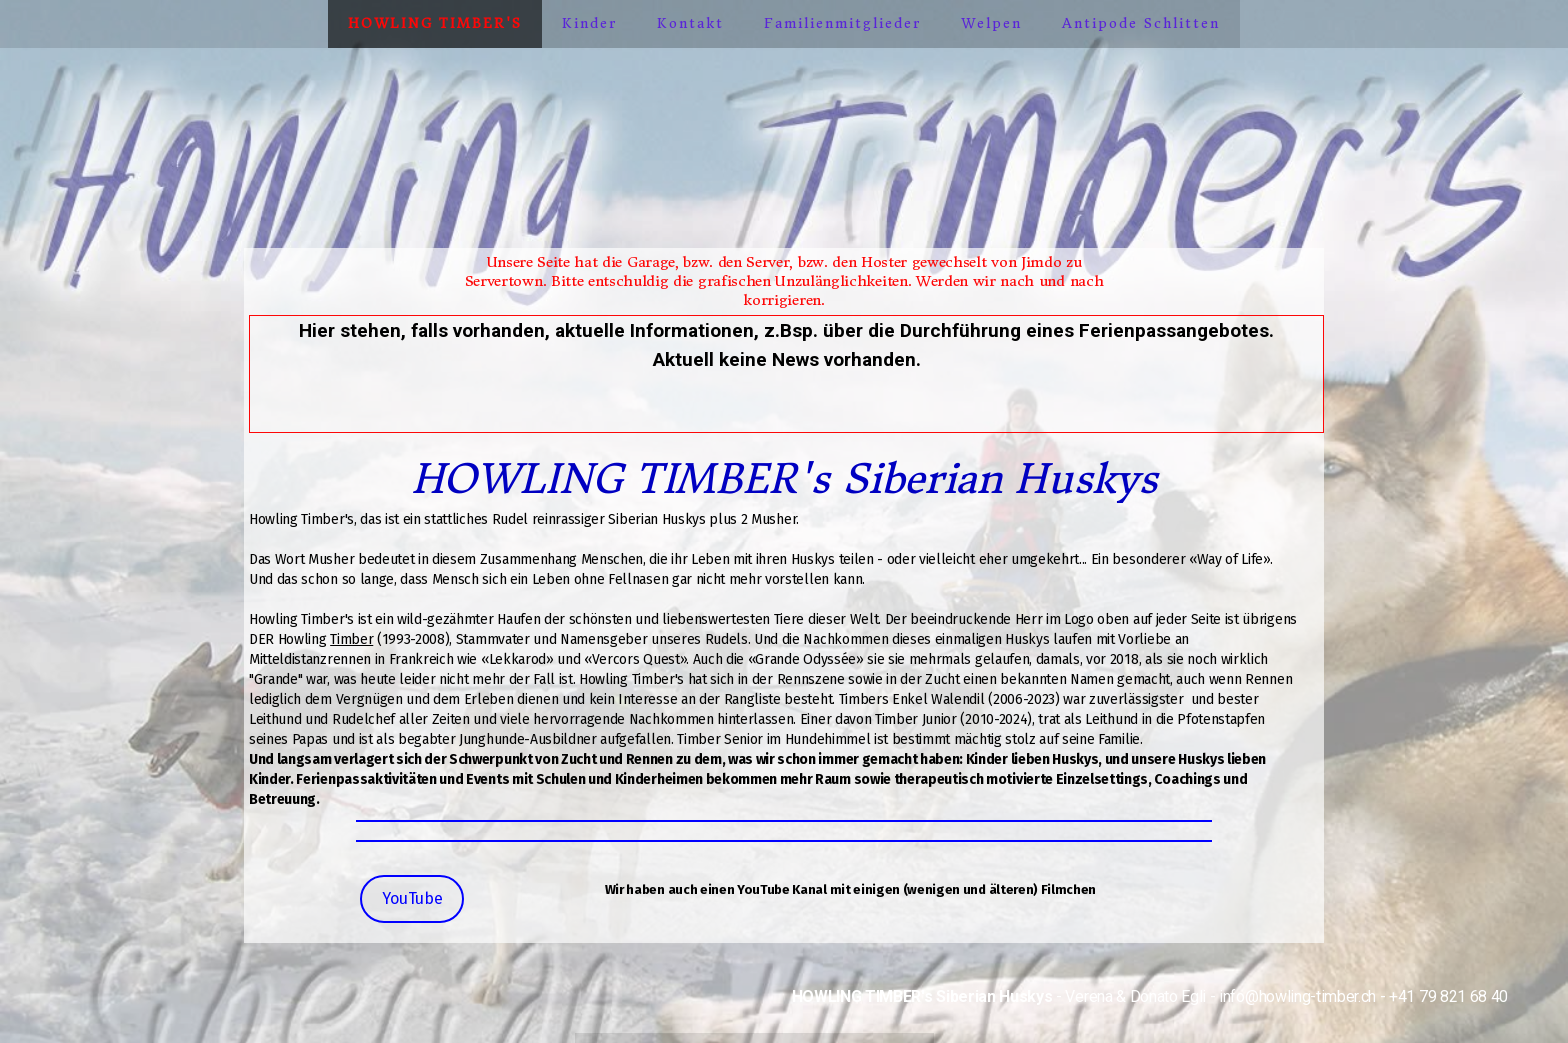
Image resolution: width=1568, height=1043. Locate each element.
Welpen (991, 23)
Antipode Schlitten (1141, 23)
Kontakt (690, 23)
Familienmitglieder (842, 23)
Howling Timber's (435, 23)
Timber (351, 639)
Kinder (589, 23)
